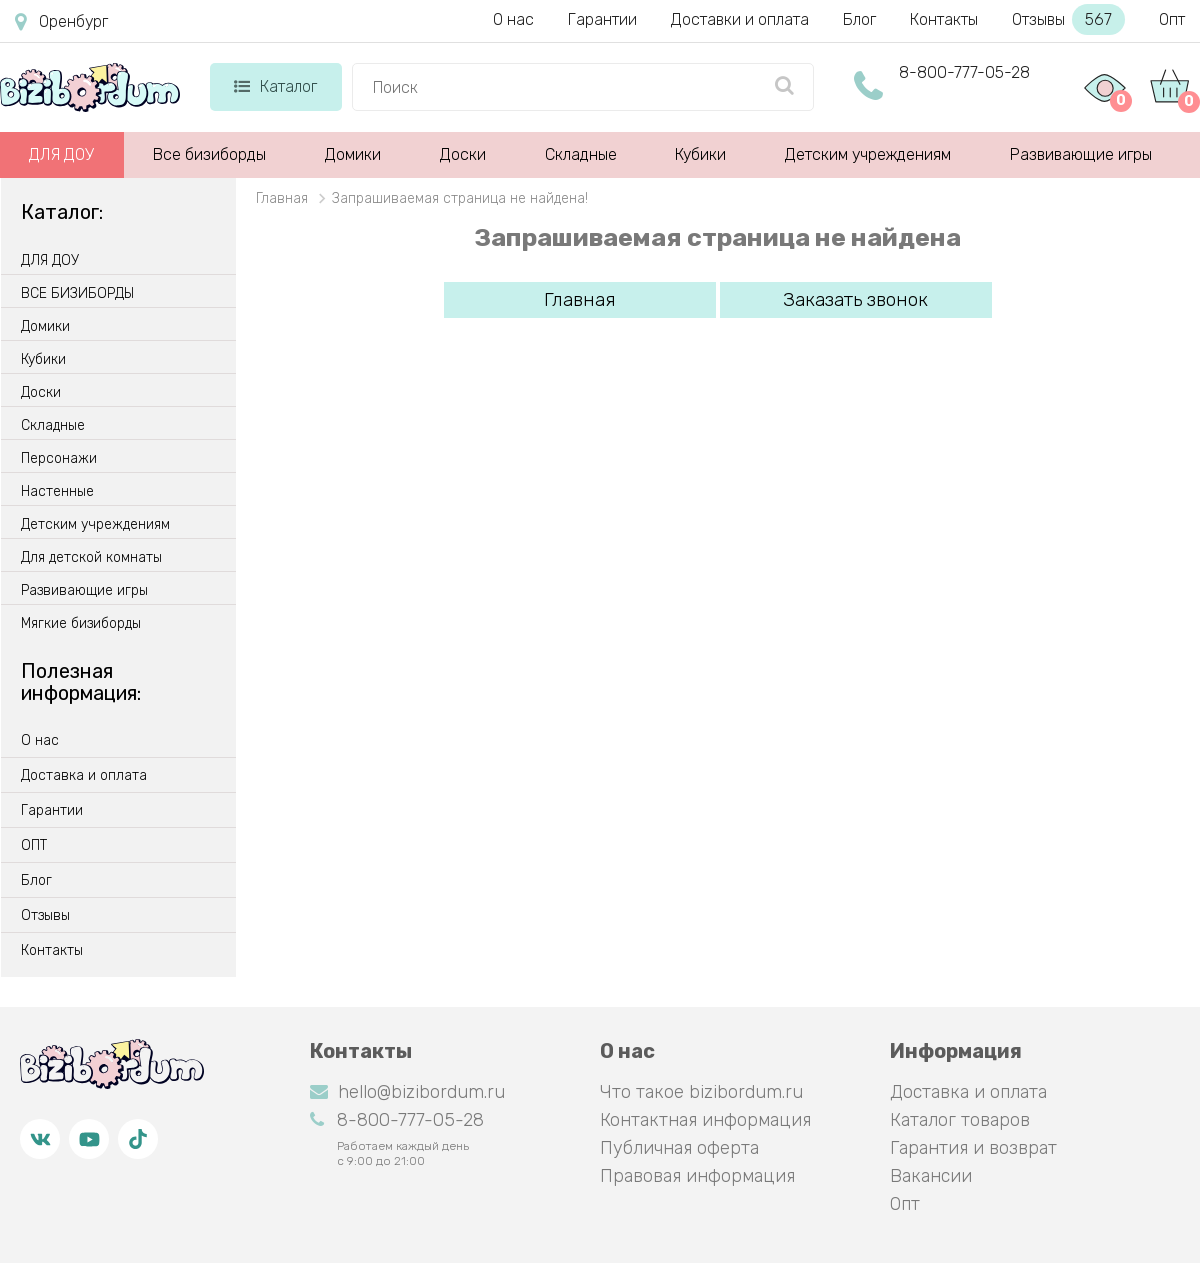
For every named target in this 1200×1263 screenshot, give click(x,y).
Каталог (275, 86)
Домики (353, 154)
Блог (859, 19)
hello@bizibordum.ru (407, 1092)
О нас (513, 19)
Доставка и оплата (84, 776)
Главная (580, 299)
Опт (1172, 19)
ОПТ (34, 846)
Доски (463, 154)
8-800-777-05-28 (964, 72)
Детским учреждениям (868, 154)
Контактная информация (705, 1120)
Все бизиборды (209, 154)
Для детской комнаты (91, 558)
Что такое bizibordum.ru (701, 1092)
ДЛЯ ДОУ (61, 154)
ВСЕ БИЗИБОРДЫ (77, 294)
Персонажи (59, 459)
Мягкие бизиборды (81, 624)
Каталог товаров (960, 1120)
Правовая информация (697, 1176)
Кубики (700, 154)
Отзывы (1068, 19)
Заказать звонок (855, 299)
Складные (581, 154)
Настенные (57, 492)
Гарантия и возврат (973, 1148)
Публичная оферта (679, 1148)
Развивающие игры (1081, 154)
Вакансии (931, 1176)
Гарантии (602, 19)
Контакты (944, 19)
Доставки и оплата (740, 19)
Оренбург (61, 22)
